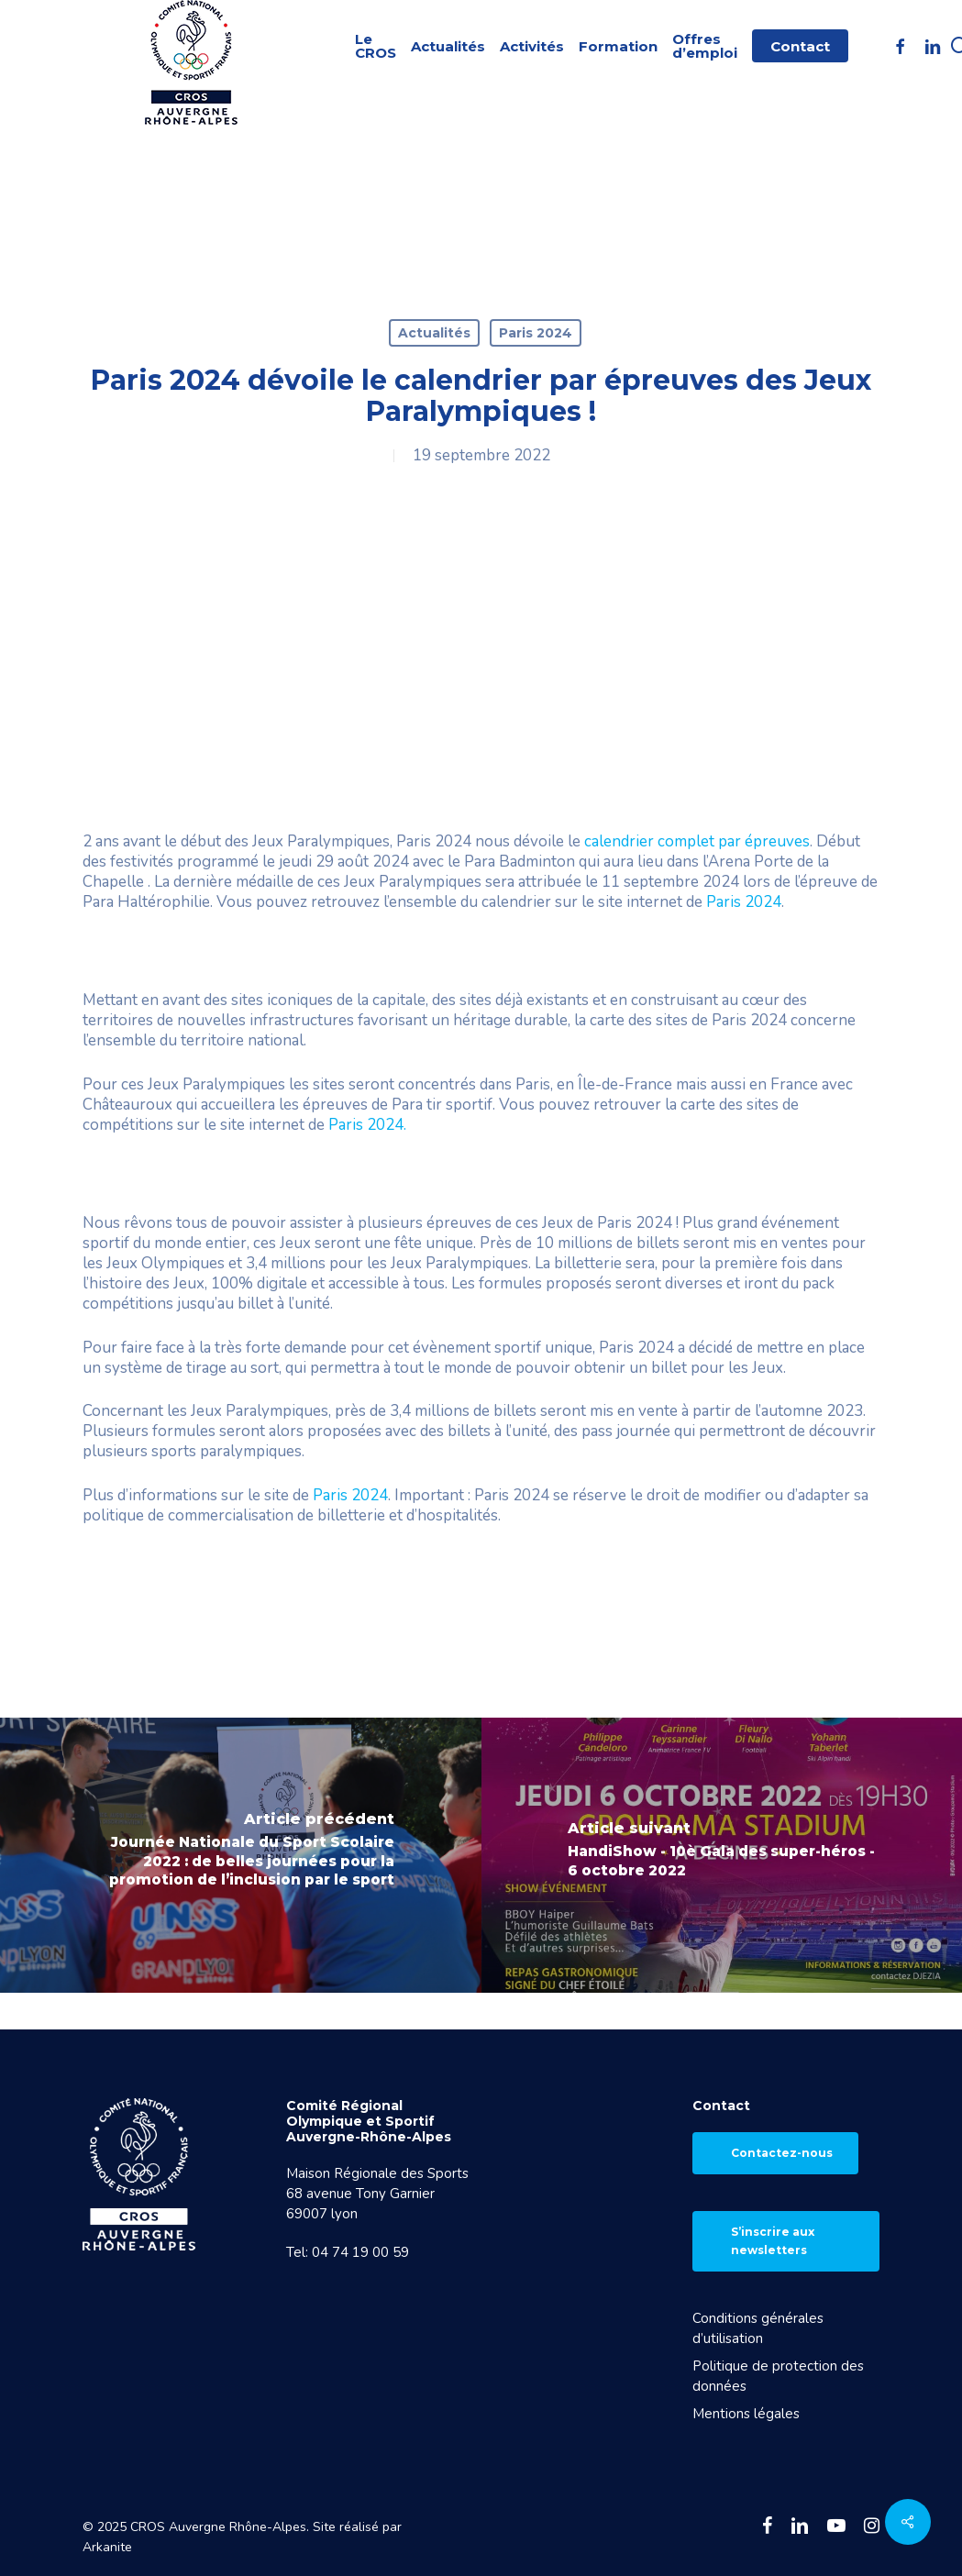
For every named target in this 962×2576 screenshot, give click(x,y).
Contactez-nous (782, 2153)
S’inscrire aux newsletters (772, 2241)
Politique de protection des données (778, 2376)
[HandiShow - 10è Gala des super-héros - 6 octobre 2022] (722, 1855)
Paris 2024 (535, 333)
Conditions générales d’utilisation (758, 2328)
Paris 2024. (367, 1124)
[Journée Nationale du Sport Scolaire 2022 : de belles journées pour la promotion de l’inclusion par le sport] (240, 1855)
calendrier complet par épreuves (697, 841)
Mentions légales (746, 2414)
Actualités (434, 333)
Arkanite (107, 2547)
